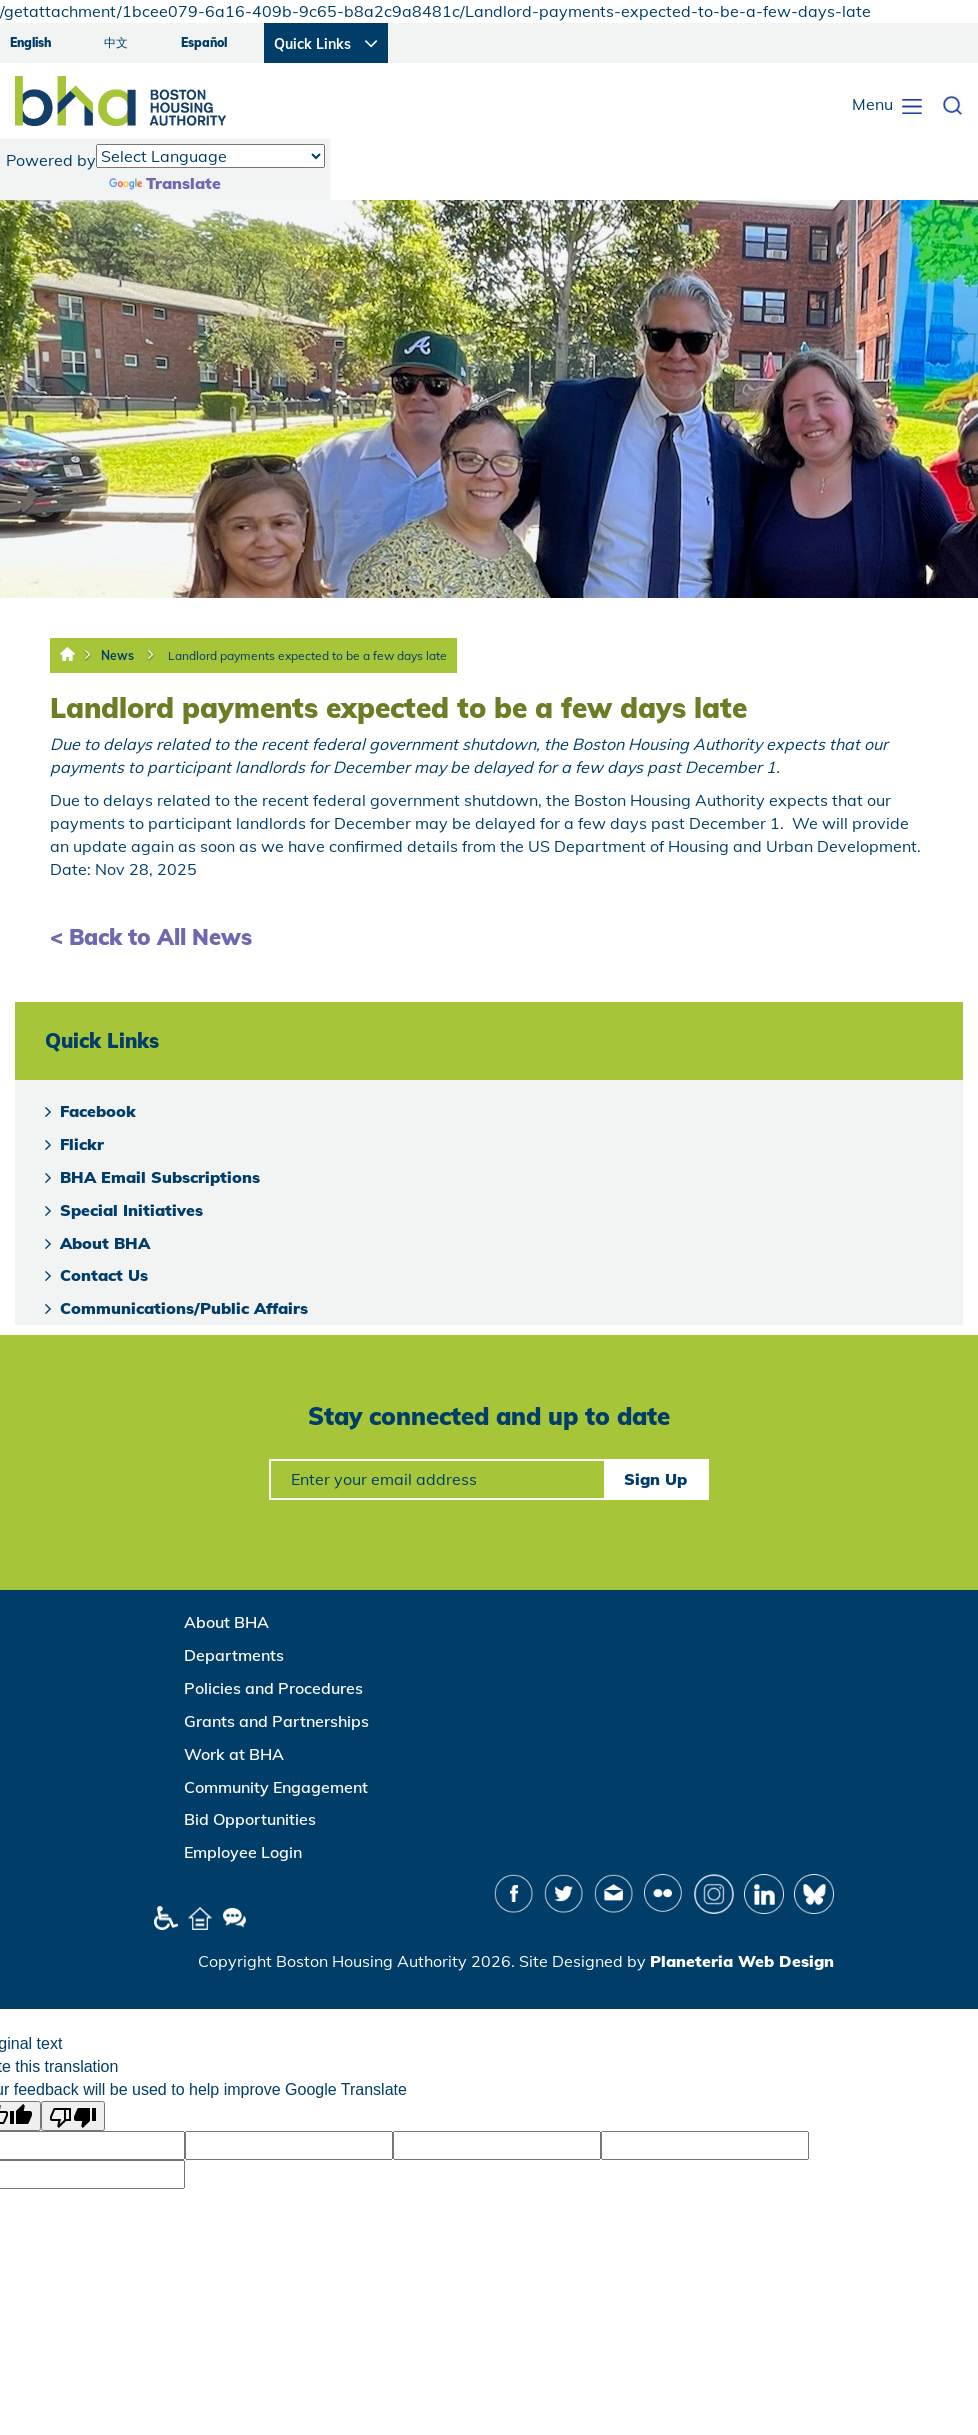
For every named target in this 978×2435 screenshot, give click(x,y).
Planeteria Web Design (742, 1961)
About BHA (105, 1243)
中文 (116, 42)
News (117, 655)
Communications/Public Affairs (184, 1308)
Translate (165, 183)
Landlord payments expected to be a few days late (307, 655)
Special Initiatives (131, 1210)
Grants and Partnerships (276, 1721)
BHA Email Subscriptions (160, 1177)
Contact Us (104, 1275)
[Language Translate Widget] (210, 156)
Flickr (82, 1144)
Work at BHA (234, 1754)
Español (204, 42)
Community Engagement (276, 1787)
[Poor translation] (73, 2116)
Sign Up (655, 1479)
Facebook (98, 1111)
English (30, 42)
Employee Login (243, 1852)
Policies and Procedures (273, 1688)
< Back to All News (151, 937)
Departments (234, 1655)
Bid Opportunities (250, 1819)
